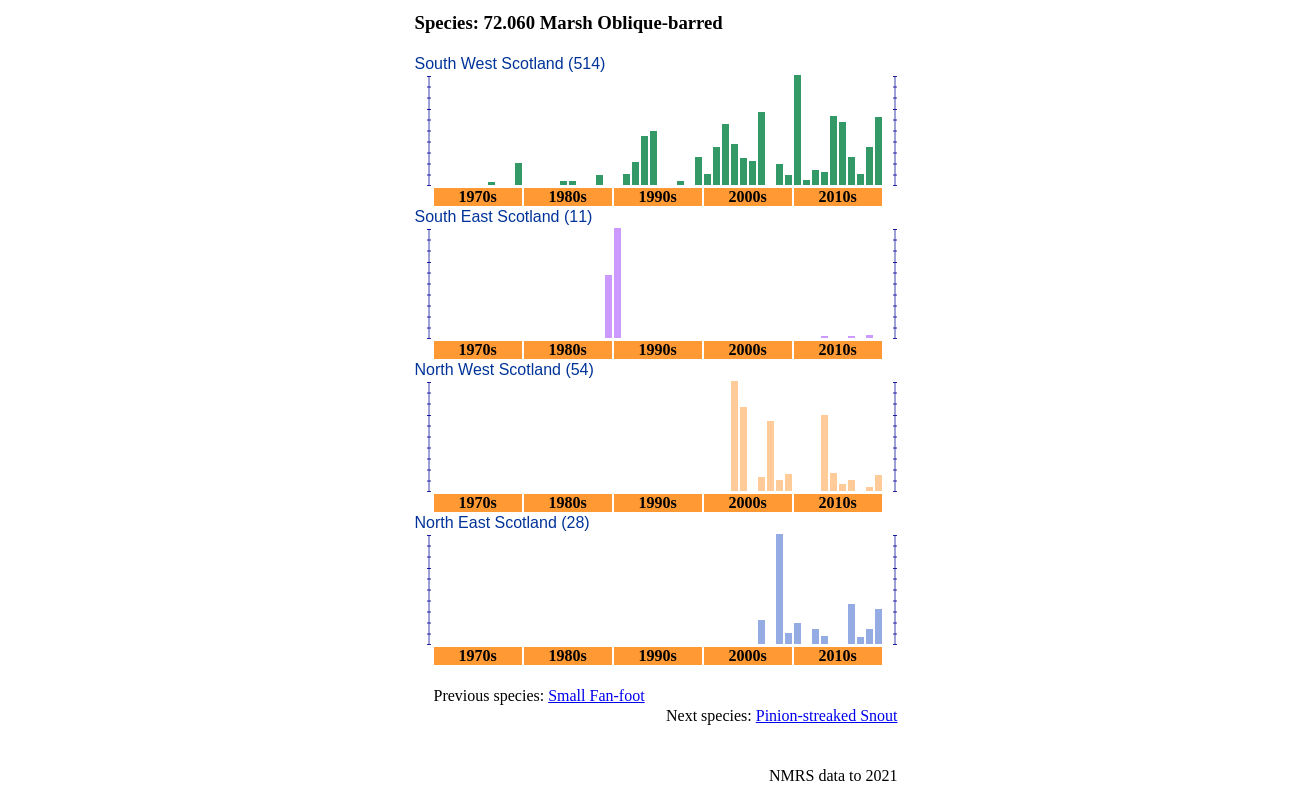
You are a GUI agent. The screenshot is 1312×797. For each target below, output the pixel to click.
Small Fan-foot (596, 695)
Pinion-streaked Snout (827, 715)
